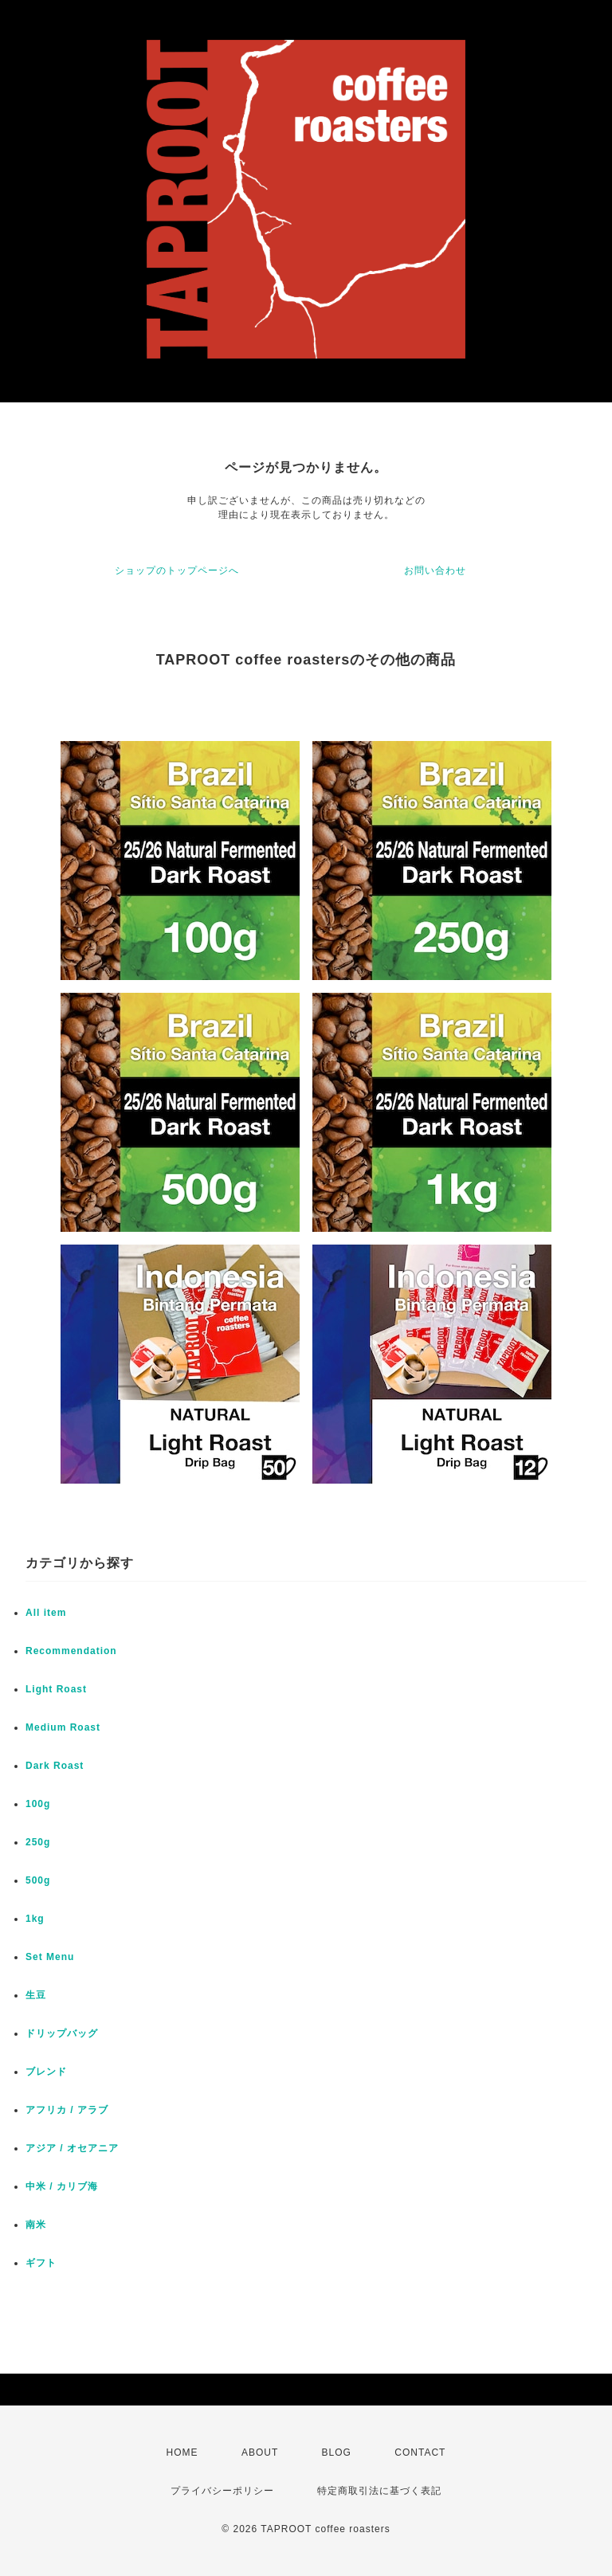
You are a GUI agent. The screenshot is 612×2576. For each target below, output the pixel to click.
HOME (182, 2452)
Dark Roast (55, 1765)
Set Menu (50, 1956)
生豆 (36, 1995)
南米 (36, 2224)
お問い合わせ (435, 570)
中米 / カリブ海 (62, 2186)
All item (46, 1612)
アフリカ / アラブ (67, 2109)
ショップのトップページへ (177, 570)
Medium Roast (63, 1727)
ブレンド (46, 2071)
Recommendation (71, 1651)
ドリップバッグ (62, 2033)
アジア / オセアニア (72, 2148)
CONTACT (419, 2452)
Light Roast (56, 1689)
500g (38, 1880)
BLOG (336, 2452)
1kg (35, 1918)
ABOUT (259, 2452)
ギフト (41, 2262)
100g (38, 1803)
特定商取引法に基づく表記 (379, 2490)
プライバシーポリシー (222, 2490)
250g (38, 1842)
